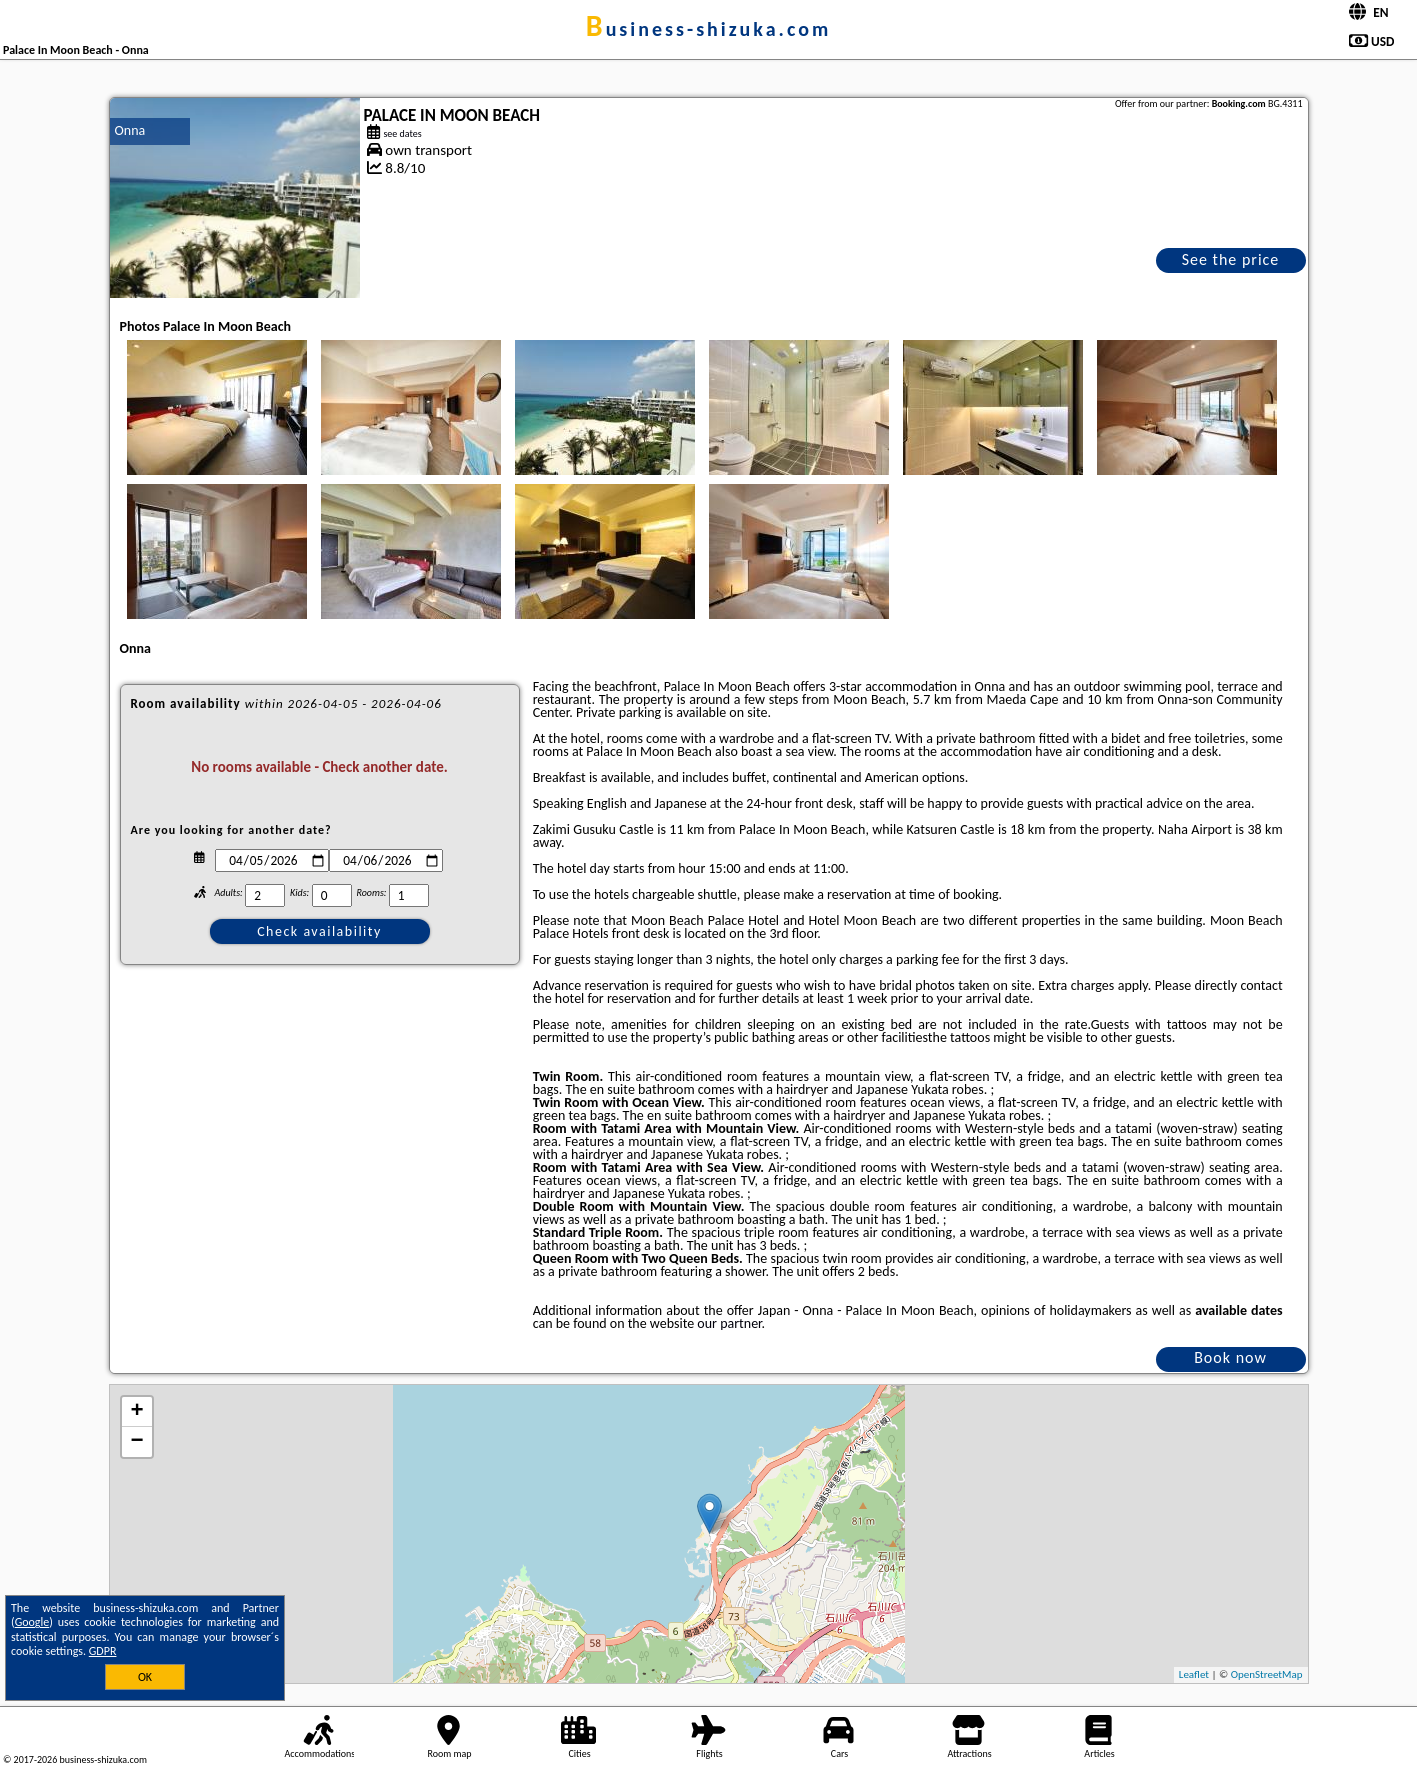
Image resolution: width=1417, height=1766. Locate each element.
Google (32, 1622)
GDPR (103, 1651)
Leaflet (1194, 1674)
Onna (130, 130)
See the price (1231, 259)
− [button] (136, 1442)
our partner (729, 1323)
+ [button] (136, 1412)
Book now (1230, 1357)
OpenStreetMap (1267, 1674)
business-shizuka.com (708, 29)
